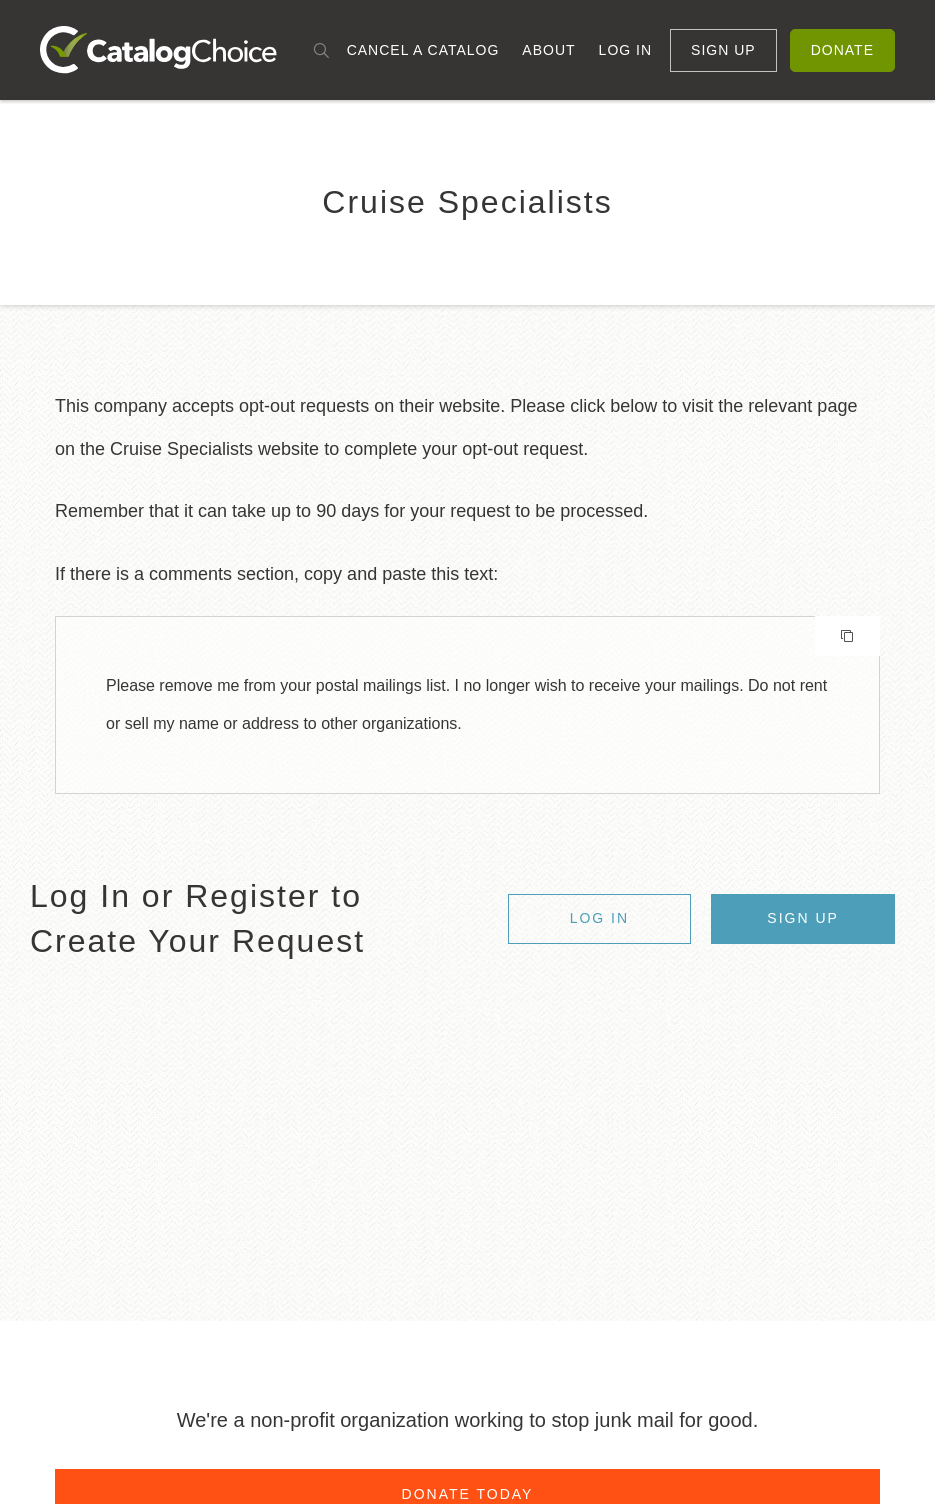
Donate (842, 50)
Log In (625, 50)
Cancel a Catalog (423, 50)
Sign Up (723, 50)
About (548, 50)
